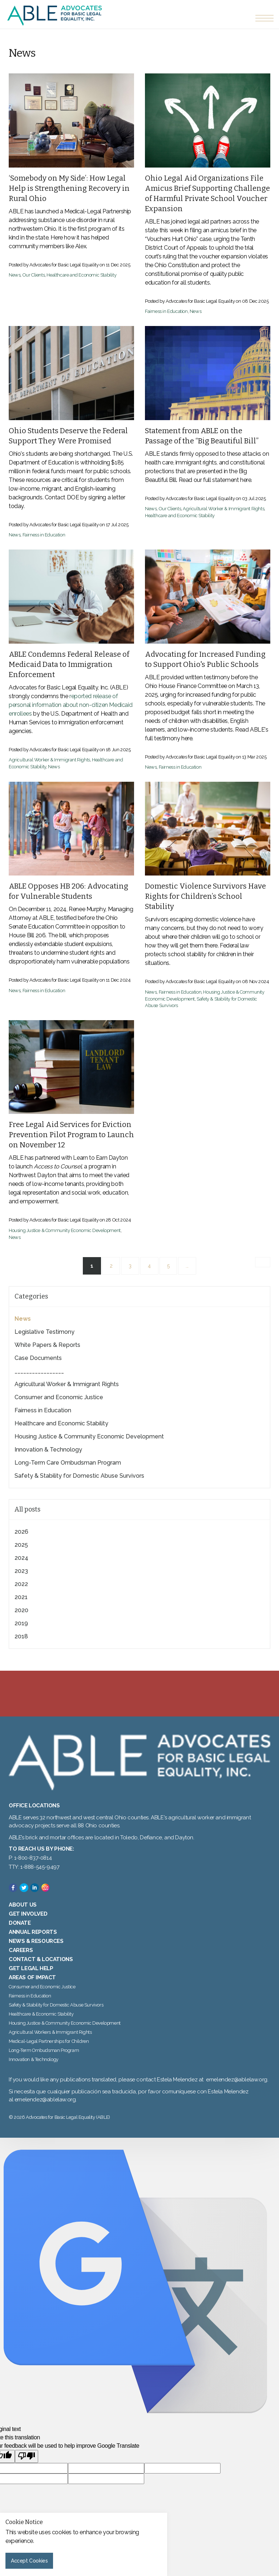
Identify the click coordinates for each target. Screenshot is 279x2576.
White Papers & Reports (47, 1344)
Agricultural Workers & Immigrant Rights (50, 2032)
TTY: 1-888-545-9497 (34, 1867)
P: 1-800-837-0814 (30, 1858)
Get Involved (28, 1914)
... (187, 1266)
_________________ (39, 1371)
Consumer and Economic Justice (59, 1397)
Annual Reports (33, 1932)
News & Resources (36, 1941)
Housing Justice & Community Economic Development (65, 1230)
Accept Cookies (29, 2561)
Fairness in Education (166, 311)
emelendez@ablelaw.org (236, 2079)
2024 (21, 1557)
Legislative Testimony (44, 1331)
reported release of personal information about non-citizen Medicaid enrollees (70, 705)
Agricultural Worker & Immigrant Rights (223, 508)
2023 (21, 1570)
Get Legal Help (31, 1968)
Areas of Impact (32, 1977)
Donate (20, 1923)
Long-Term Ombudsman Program (44, 2050)
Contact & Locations (41, 1959)
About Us (23, 1904)
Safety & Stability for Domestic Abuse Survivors (79, 1475)
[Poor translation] (26, 2456)
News (14, 275)
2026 (21, 1531)
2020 (21, 1610)
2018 (21, 1636)
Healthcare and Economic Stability (81, 275)
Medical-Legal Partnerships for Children (49, 2041)
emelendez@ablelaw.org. (46, 2099)
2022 (21, 1584)
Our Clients (34, 275)
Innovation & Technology (48, 1449)
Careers (21, 1950)
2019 (21, 1623)
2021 (21, 1597)
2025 (21, 1544)
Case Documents (38, 1358)
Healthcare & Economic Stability (41, 2014)
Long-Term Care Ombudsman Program (68, 1462)
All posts (27, 1509)
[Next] (262, 1262)
